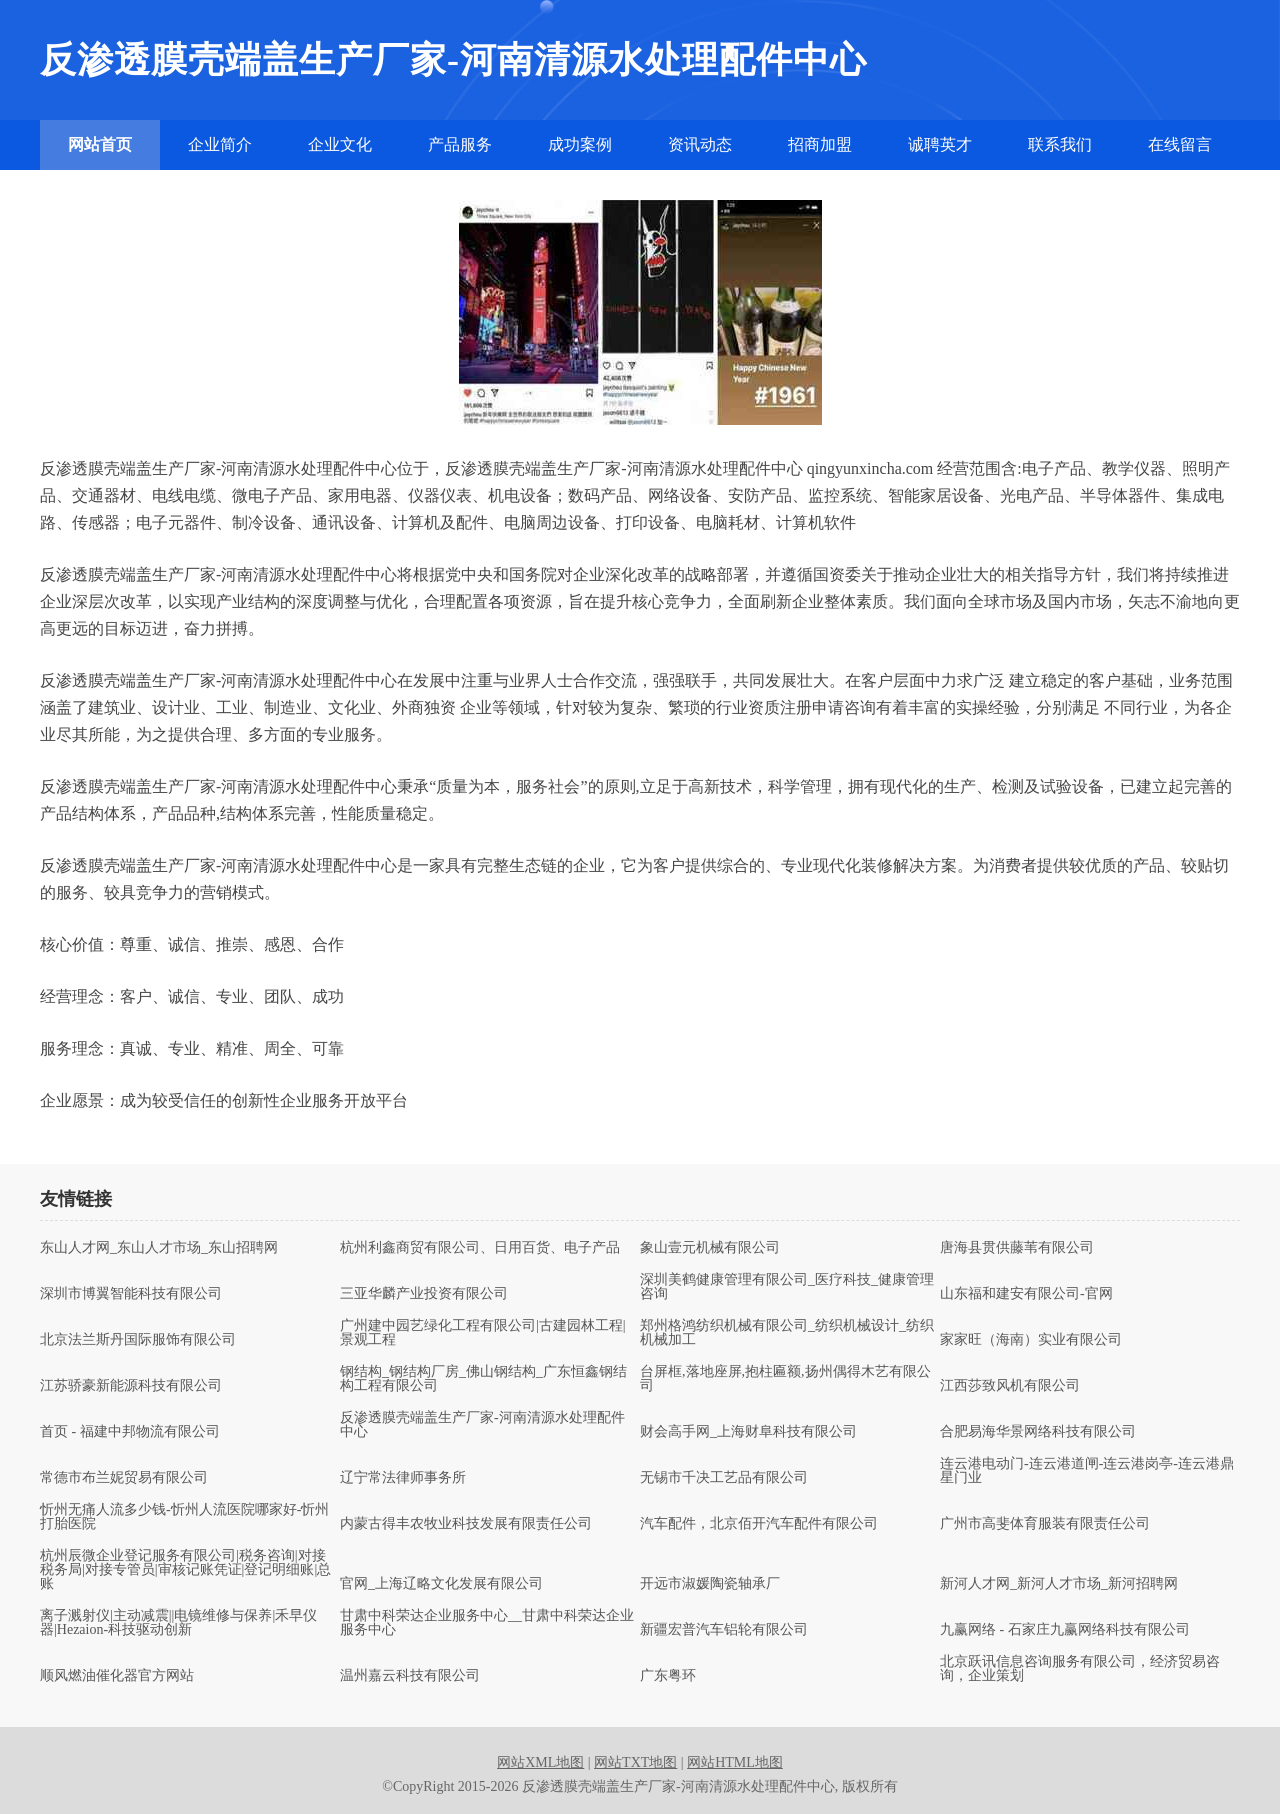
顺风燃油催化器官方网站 (117, 1676)
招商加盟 (820, 144)
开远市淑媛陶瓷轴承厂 (710, 1584)
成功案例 (580, 144)
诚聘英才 (940, 144)
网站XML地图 (540, 1762)
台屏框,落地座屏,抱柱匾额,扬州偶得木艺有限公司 (785, 1379)
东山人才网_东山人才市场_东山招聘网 (159, 1248)
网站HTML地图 (735, 1762)
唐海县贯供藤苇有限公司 (1017, 1248)
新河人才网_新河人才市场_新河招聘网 (1059, 1584)
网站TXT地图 (635, 1762)
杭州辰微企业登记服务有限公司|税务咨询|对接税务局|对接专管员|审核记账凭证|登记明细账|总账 (185, 1570)
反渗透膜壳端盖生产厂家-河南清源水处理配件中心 (482, 1425)
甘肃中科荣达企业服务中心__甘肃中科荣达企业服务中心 (487, 1623)
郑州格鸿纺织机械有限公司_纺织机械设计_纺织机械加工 (787, 1333)
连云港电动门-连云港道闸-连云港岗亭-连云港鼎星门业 (1087, 1471)
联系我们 (1060, 144)
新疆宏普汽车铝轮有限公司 (724, 1630)
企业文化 (340, 144)
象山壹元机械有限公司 (710, 1248)
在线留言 (1180, 144)
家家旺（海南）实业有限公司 (1031, 1340)
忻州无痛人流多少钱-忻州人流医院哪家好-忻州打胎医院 (184, 1517)
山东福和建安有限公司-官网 (1026, 1294)
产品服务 (460, 144)
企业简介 (220, 144)
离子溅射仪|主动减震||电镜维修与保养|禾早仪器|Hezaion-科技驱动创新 (178, 1623)
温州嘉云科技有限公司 (410, 1676)
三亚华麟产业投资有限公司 (424, 1294)
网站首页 (100, 144)
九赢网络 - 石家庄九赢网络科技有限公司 (1065, 1630)
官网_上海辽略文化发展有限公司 (441, 1584)
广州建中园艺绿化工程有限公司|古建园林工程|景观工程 (483, 1333)
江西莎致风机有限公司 (1010, 1386)
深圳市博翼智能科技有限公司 (131, 1294)
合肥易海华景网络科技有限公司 (1038, 1432)
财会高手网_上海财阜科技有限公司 (748, 1432)
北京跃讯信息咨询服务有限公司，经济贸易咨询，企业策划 (1080, 1669)
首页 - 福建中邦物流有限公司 (130, 1432)
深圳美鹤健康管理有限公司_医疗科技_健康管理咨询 (787, 1287)
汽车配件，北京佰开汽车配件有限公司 (759, 1524)
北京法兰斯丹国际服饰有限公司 (138, 1340)
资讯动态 (700, 144)
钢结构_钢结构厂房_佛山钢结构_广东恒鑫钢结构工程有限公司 (483, 1379)
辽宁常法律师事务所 (403, 1478)
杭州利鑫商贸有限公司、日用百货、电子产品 (480, 1248)
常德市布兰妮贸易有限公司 (124, 1478)
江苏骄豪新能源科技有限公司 (131, 1386)
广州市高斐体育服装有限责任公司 (1045, 1524)
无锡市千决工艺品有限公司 (724, 1478)
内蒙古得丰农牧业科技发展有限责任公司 (466, 1524)
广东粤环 (668, 1676)
